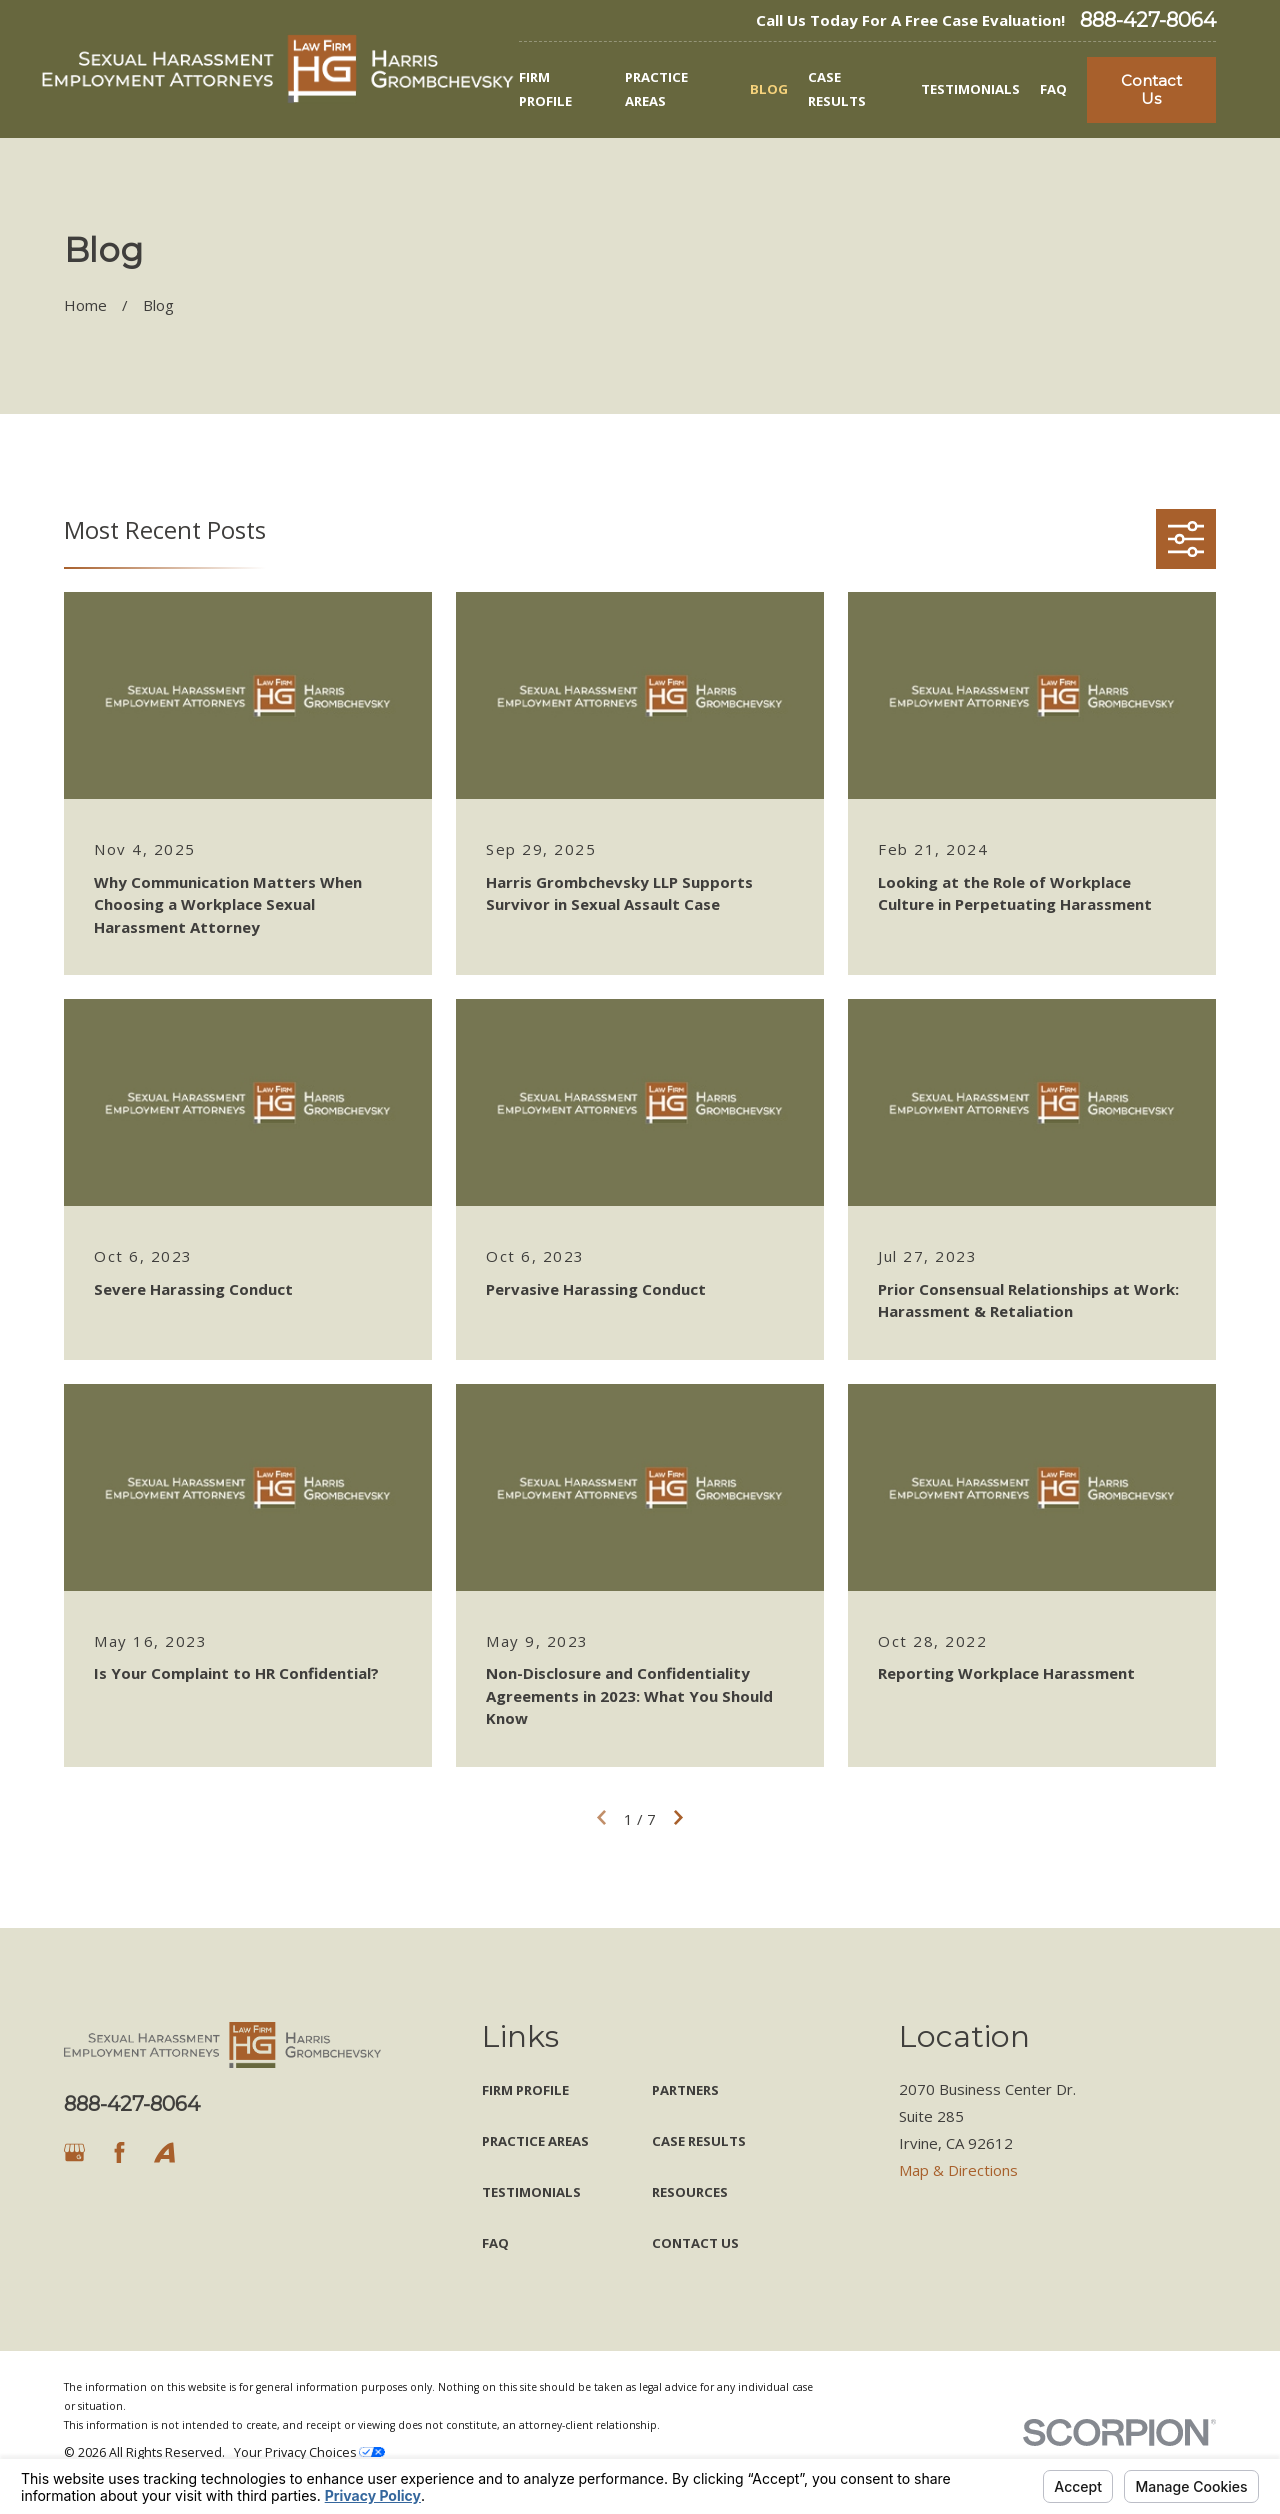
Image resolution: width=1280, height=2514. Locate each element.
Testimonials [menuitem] (970, 89)
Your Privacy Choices (309, 2452)
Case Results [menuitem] (837, 89)
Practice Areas (535, 2141)
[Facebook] (119, 2152)
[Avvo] (164, 2152)
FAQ (495, 2243)
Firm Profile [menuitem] (545, 89)
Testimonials (531, 2192)
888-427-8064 (1148, 20)
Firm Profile (525, 2090)
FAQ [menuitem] (1053, 89)
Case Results (699, 2141)
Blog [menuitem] (769, 89)
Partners (685, 2090)
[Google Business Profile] (74, 2152)
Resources (690, 2192)
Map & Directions (958, 2170)
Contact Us (1151, 89)
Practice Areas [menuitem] (656, 89)
